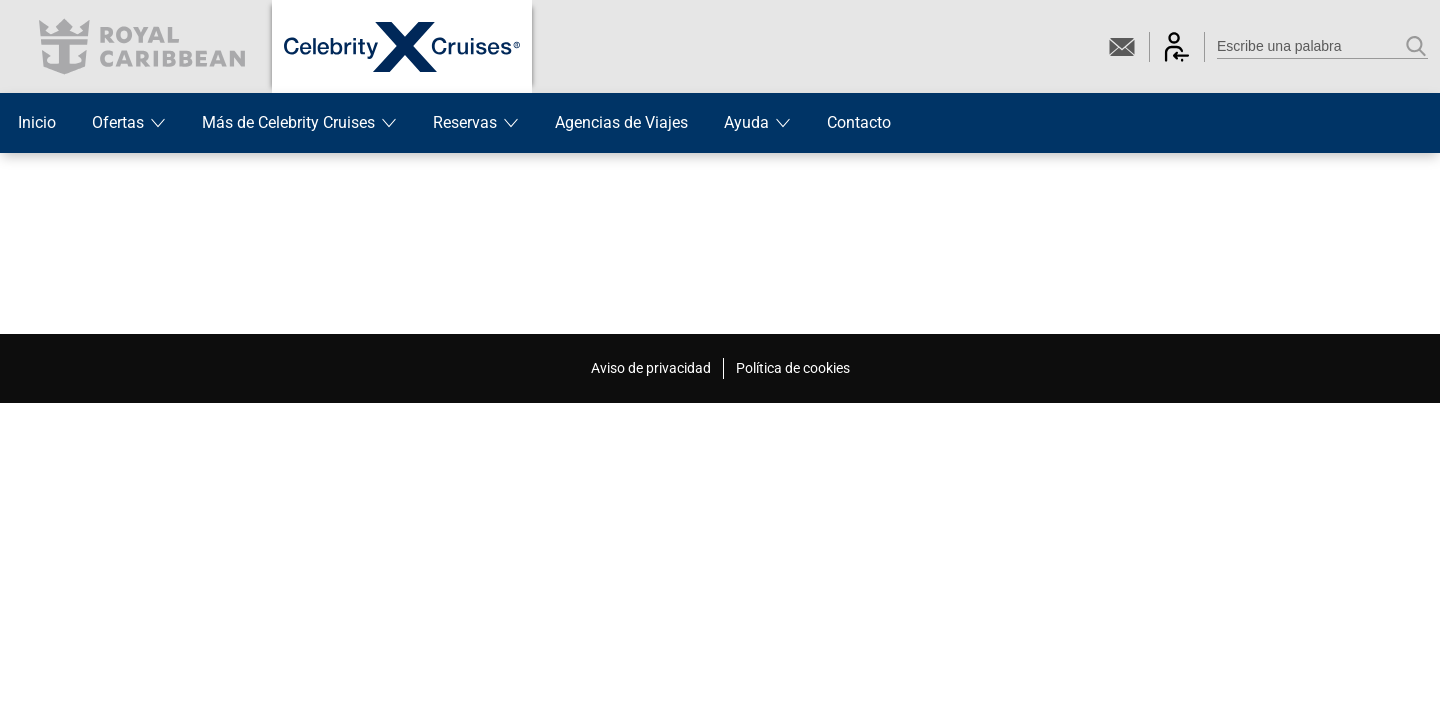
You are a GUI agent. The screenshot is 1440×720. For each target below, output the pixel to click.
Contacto (859, 122)
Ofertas (129, 122)
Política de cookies (793, 368)
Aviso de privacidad (651, 368)
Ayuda (757, 122)
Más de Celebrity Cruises (299, 122)
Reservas (476, 122)
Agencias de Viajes (621, 122)
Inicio (37, 122)
